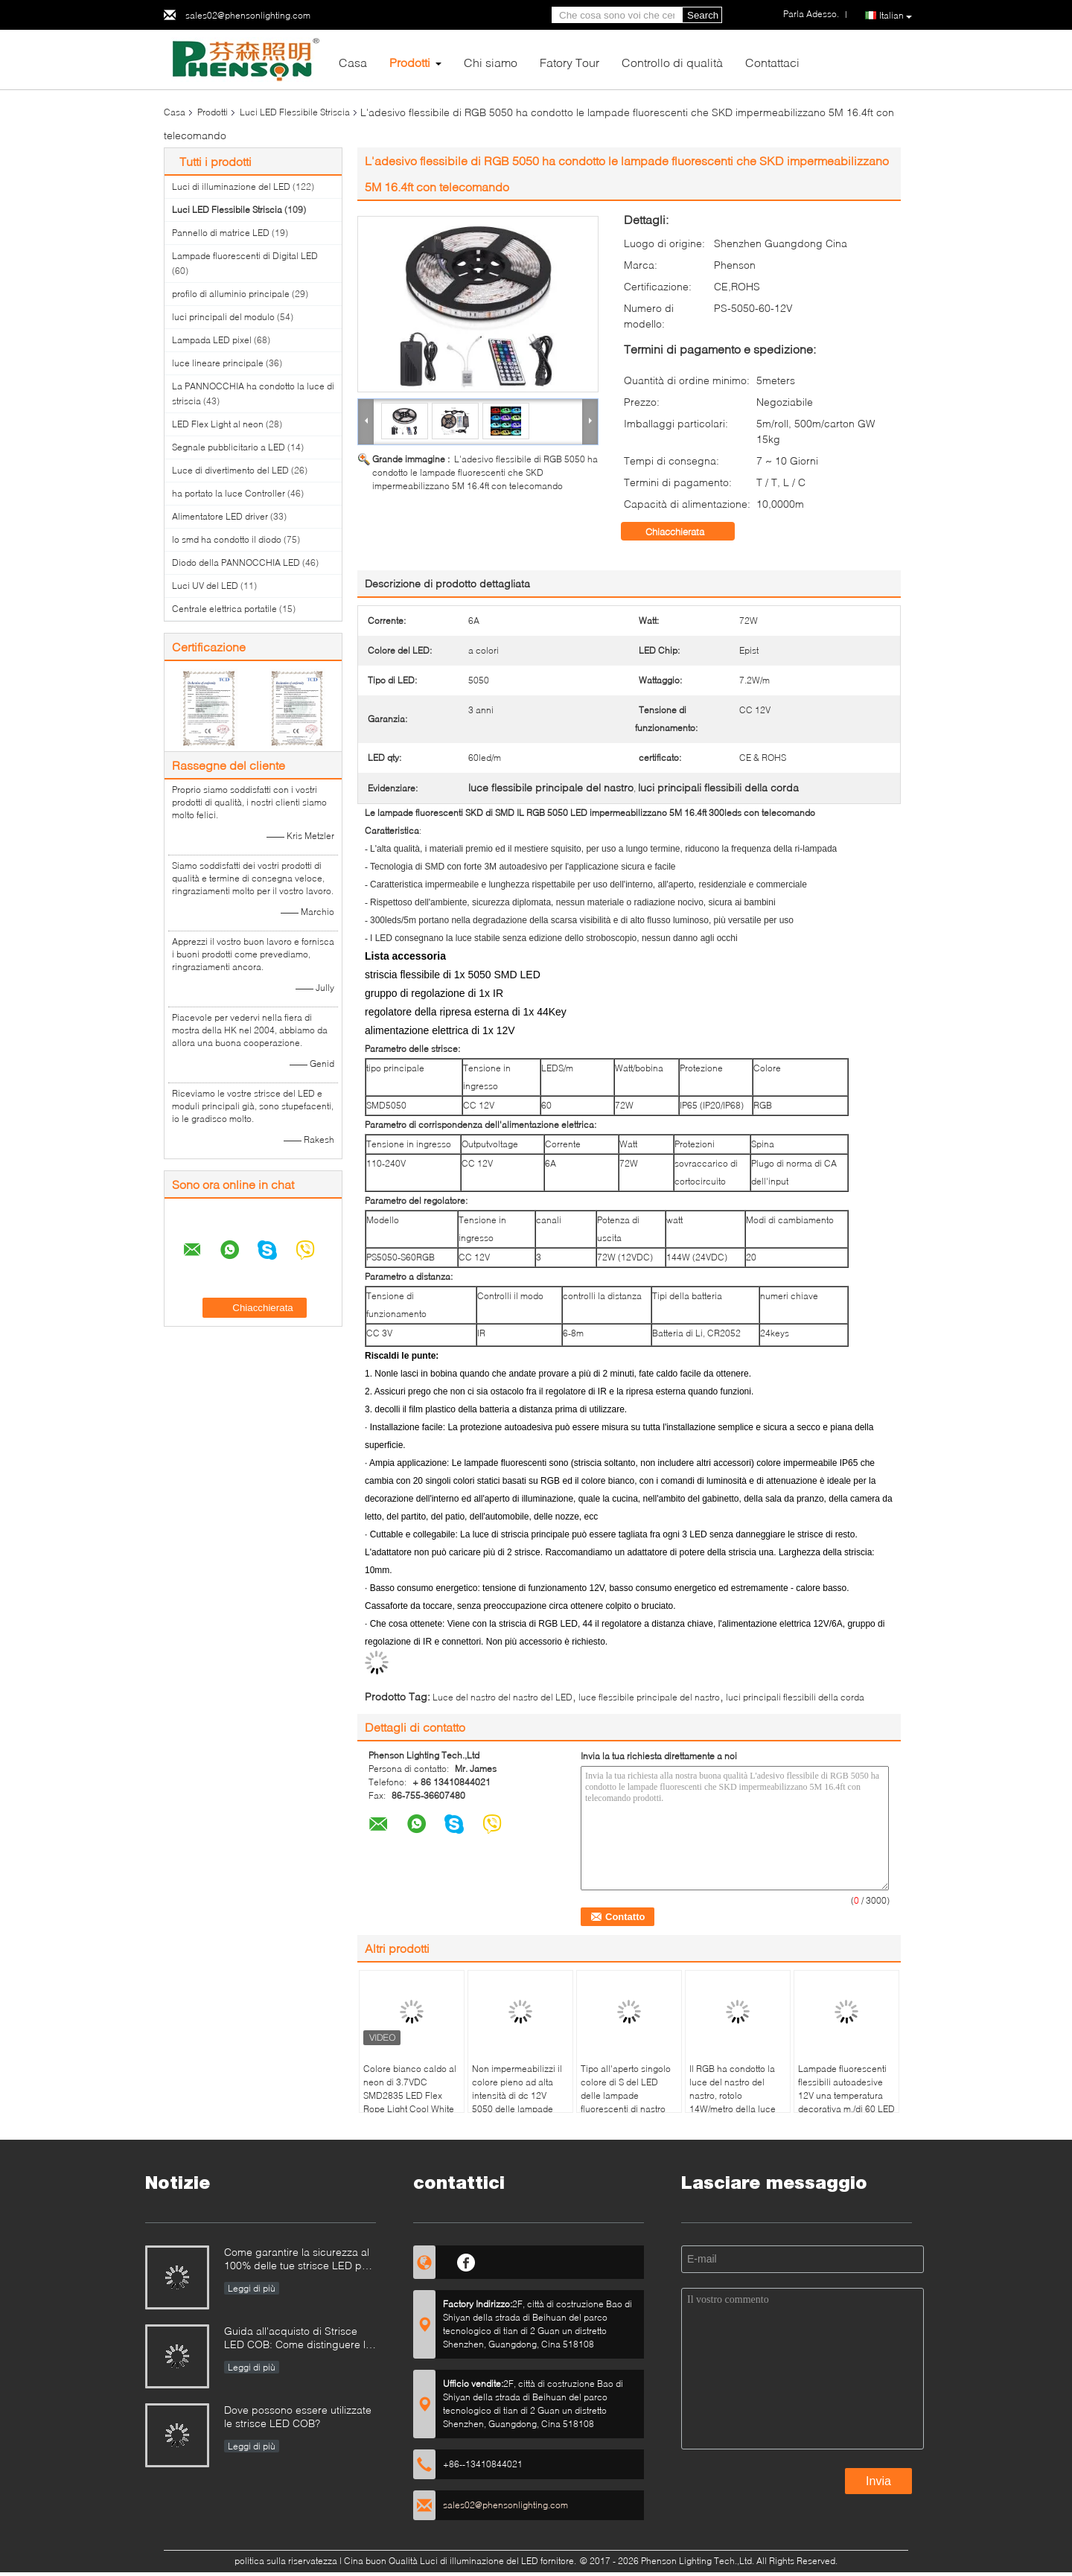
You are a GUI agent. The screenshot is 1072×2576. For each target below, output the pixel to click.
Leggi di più (251, 2288)
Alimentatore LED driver (220, 516)
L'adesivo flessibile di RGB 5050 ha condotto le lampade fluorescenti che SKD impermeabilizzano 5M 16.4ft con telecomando (485, 472)
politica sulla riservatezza (285, 2560)
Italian (895, 16)
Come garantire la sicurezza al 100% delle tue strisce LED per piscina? (297, 2259)
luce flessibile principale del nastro (649, 1697)
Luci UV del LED (205, 585)
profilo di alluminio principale (231, 293)
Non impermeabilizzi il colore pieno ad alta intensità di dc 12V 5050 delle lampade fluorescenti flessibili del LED (517, 2102)
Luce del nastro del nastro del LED (502, 1697)
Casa (353, 62)
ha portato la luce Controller (228, 493)
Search (702, 15)
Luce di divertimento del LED (230, 470)
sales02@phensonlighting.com (247, 15)
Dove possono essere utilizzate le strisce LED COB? (297, 2416)
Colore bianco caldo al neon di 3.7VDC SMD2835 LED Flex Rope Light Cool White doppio (409, 2095)
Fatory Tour (569, 62)
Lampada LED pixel (212, 339)
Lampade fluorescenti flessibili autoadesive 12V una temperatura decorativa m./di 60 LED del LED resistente (846, 2095)
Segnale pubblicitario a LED (228, 447)
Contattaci (772, 62)
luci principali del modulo (223, 316)
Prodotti (409, 62)
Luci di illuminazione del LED (231, 186)
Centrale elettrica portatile (224, 608)
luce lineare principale (218, 363)
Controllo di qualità (672, 62)
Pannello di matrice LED (220, 232)
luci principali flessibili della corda (795, 1697)
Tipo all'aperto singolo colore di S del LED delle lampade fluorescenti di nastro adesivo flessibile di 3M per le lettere (628, 2102)
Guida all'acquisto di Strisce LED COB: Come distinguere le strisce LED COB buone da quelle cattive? (297, 2338)
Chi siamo (490, 62)
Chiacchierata (685, 531)
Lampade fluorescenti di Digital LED (245, 255)
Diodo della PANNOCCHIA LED (236, 562)
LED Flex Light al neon (218, 424)
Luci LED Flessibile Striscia (295, 112)
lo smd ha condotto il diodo (226, 539)
